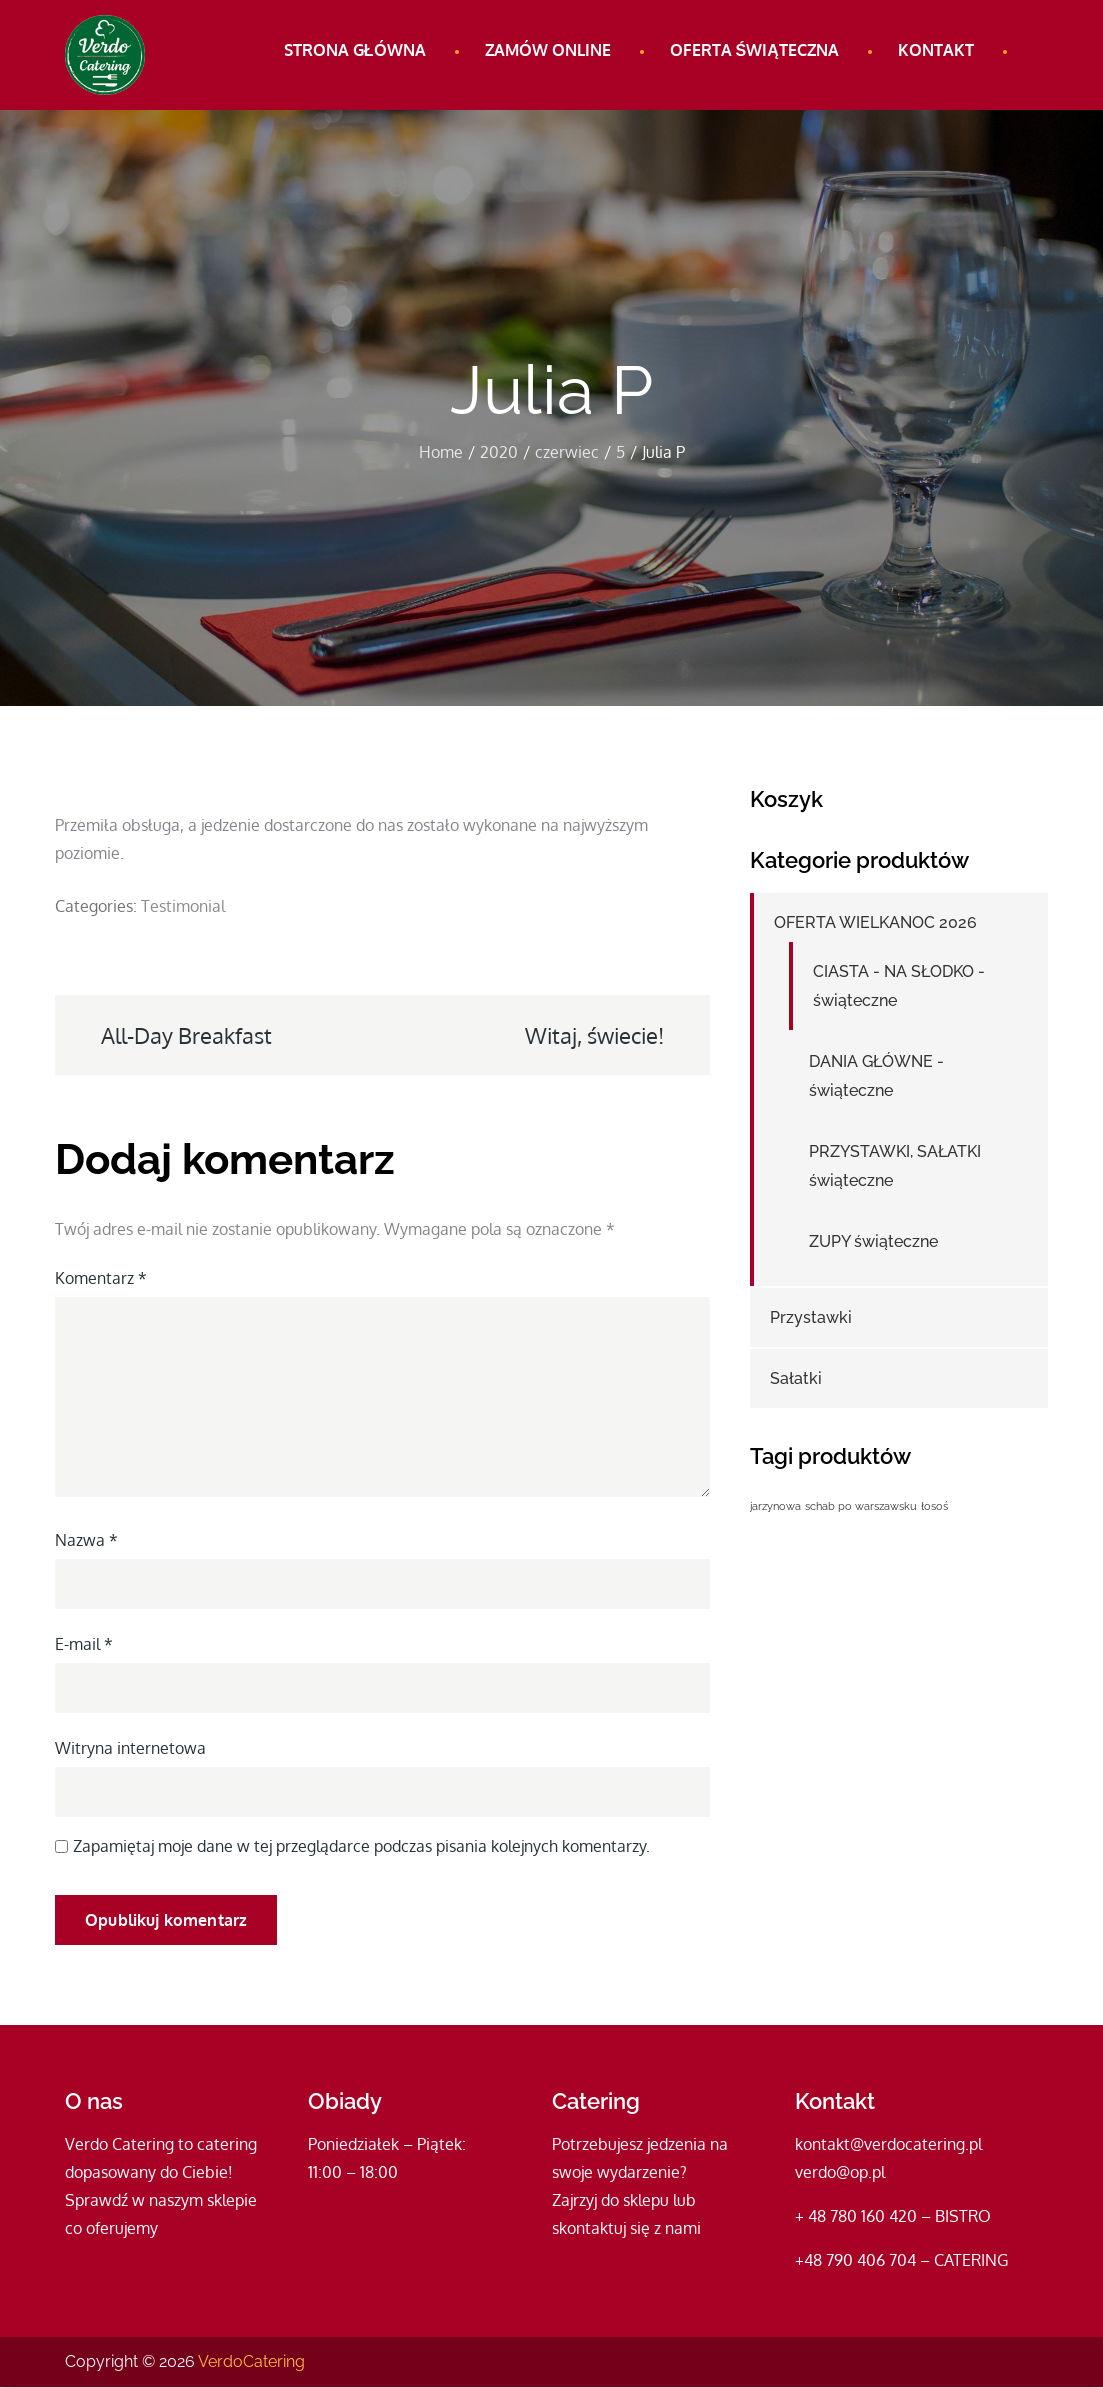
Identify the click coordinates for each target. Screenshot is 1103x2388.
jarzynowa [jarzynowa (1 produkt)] (775, 1506)
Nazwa (86, 1540)
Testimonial (183, 906)
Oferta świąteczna (754, 50)
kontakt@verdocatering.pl (888, 2145)
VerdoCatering (251, 2362)
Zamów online (548, 50)
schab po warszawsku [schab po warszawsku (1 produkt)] (861, 1506)
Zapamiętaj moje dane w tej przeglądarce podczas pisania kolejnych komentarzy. (361, 1846)
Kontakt (936, 50)
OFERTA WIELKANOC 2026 (875, 923)
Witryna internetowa (130, 1748)
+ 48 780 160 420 (856, 2217)
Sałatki (796, 1379)
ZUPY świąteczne (873, 1242)
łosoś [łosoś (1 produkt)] (934, 1506)
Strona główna (355, 50)
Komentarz (101, 1278)
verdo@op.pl (840, 2173)
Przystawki (811, 1318)
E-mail (84, 1644)
